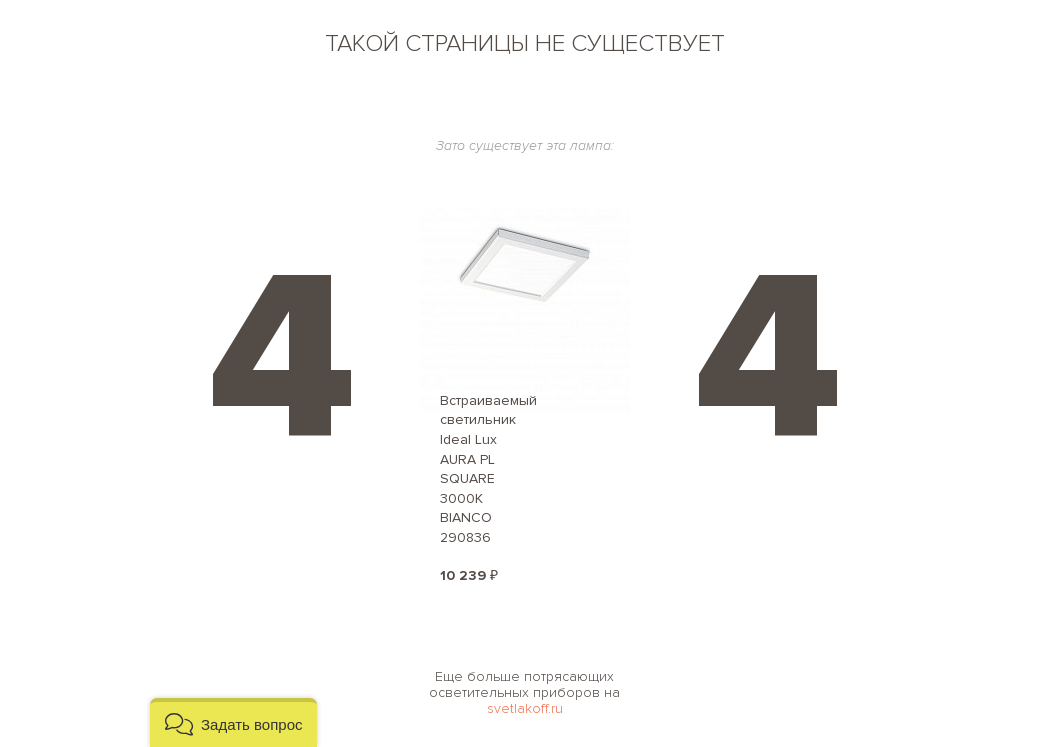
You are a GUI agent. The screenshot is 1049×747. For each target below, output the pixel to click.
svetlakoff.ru (525, 708)
